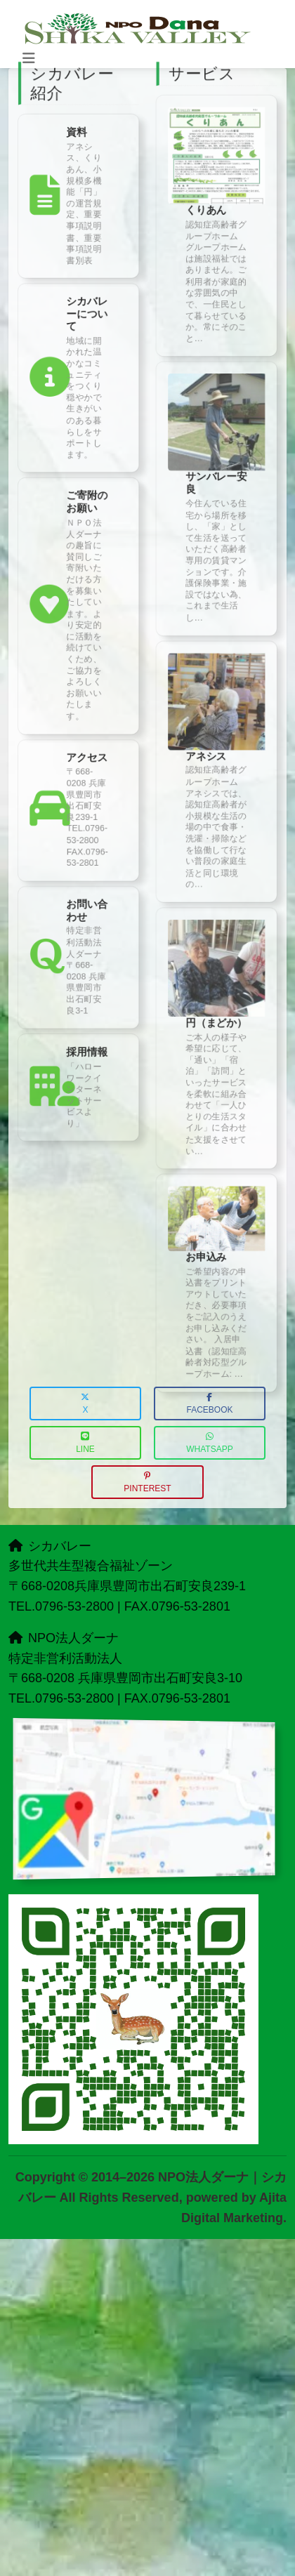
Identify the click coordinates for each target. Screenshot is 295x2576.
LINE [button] (85, 1443)
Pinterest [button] (147, 1482)
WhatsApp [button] (209, 1443)
